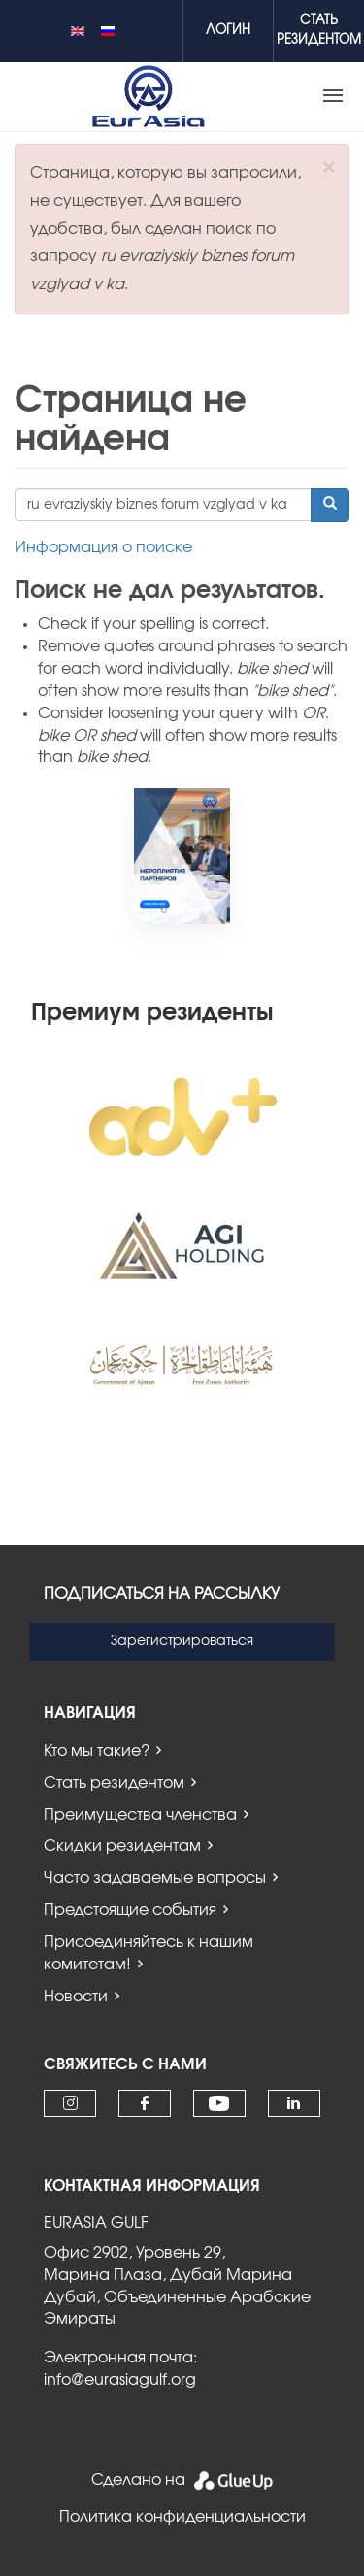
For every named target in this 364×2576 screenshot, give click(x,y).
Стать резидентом (114, 1783)
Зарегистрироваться (182, 1641)
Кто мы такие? (96, 1751)
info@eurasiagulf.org (120, 2380)
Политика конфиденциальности (182, 2517)
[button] (328, 167)
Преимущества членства (140, 1815)
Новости (76, 1996)
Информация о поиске (103, 547)
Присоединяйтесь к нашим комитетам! (148, 1953)
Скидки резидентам (122, 1846)
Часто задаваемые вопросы (155, 1878)
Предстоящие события (130, 1910)
